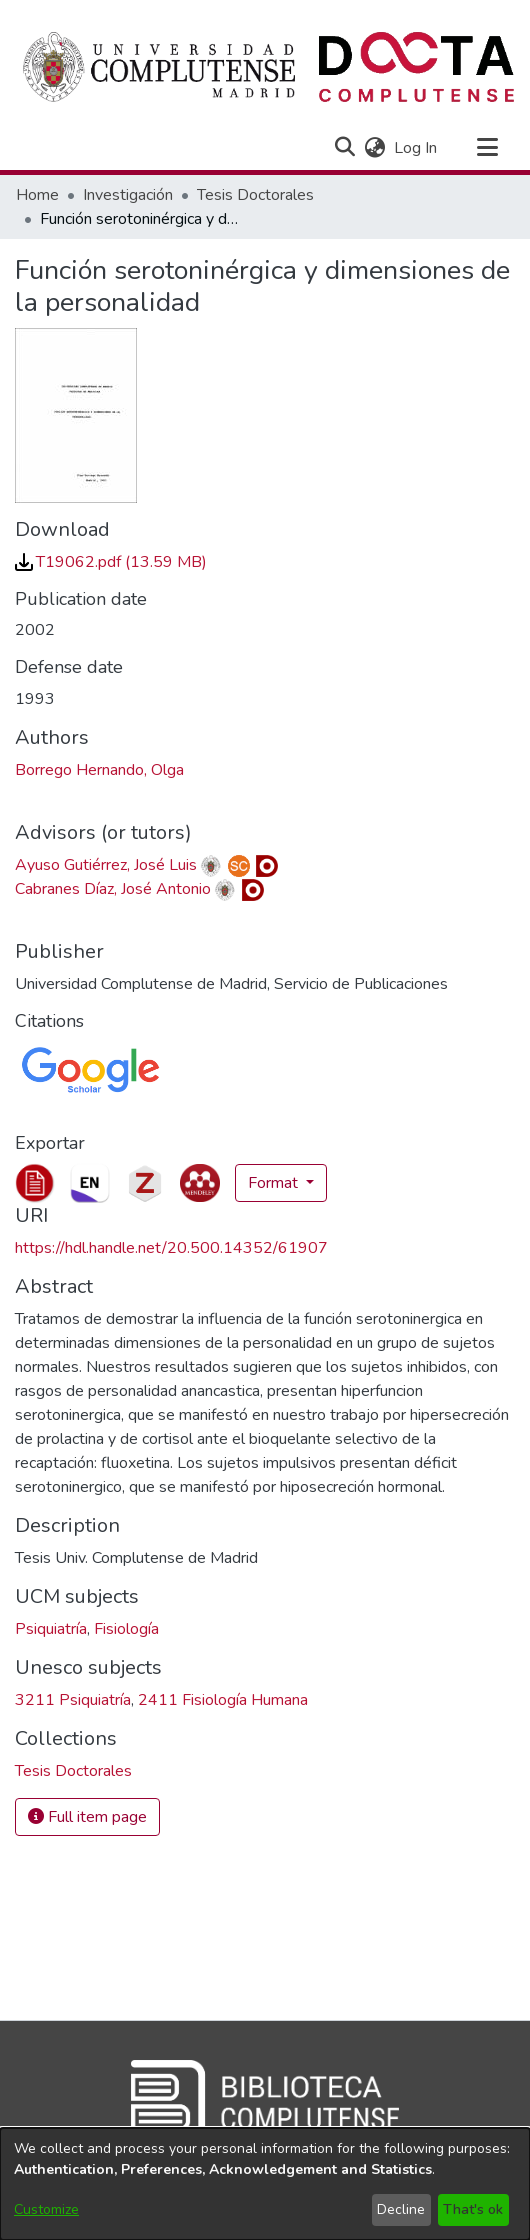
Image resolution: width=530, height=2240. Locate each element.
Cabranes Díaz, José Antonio (113, 889)
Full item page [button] (87, 1817)
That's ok (473, 2209)
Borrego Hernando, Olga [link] (99, 770)
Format (275, 1183)
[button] (344, 148)
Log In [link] (416, 148)
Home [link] (37, 195)
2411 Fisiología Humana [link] (223, 1700)
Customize (46, 2209)
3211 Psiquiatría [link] (73, 1700)
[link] (111, 562)
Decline (401, 2209)
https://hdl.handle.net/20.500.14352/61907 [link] (171, 1248)
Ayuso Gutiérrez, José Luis (106, 865)
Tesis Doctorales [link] (255, 195)
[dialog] (265, 2184)
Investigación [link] (128, 195)
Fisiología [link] (126, 1629)
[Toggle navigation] (487, 148)
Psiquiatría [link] (51, 1629)
